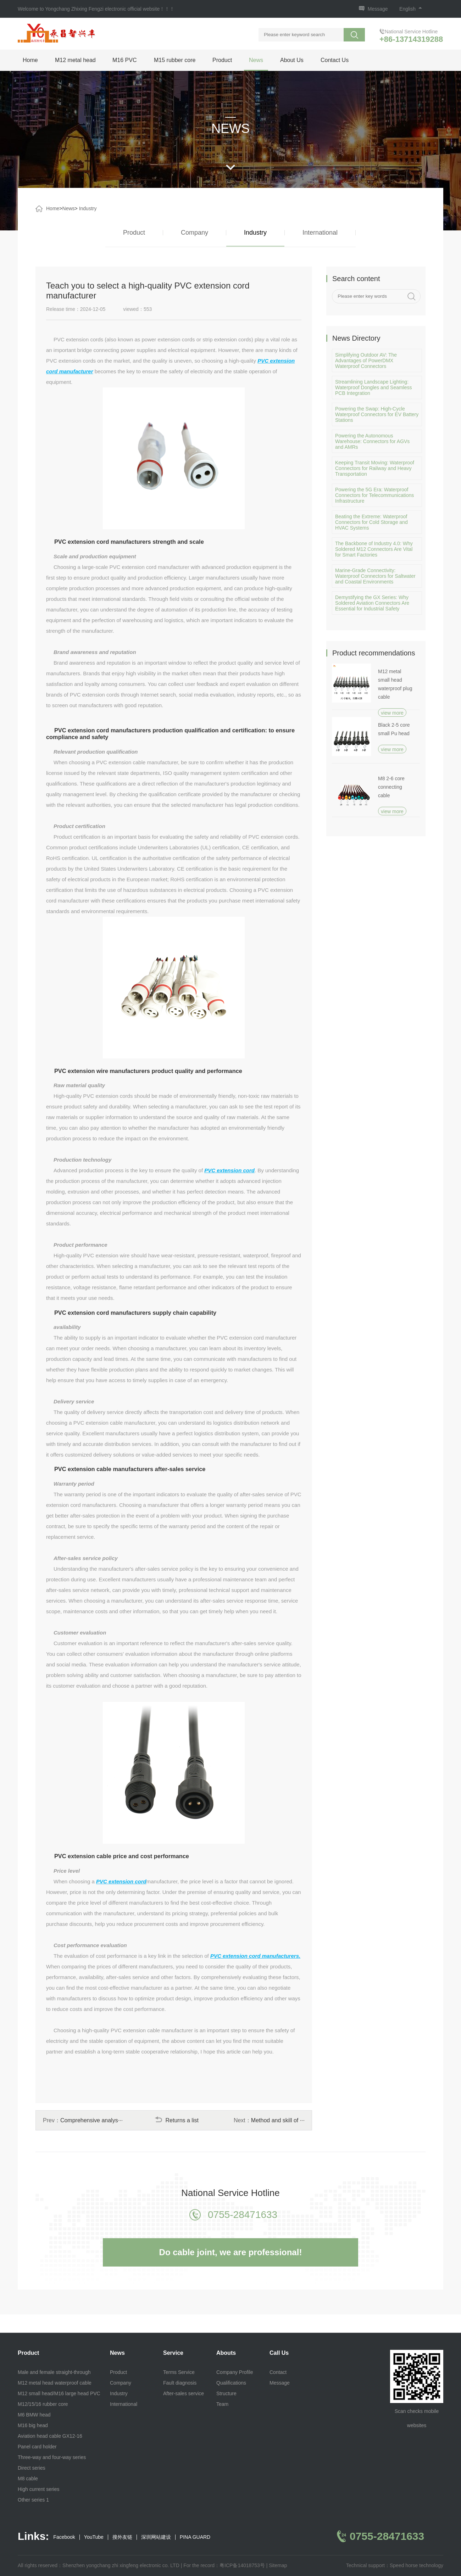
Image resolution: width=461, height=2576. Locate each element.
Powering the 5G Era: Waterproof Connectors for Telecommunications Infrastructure (374, 495)
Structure (226, 2393)
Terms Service (179, 2372)
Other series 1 (33, 2500)
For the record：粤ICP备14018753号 (224, 2565)
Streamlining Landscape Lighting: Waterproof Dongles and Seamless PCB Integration (373, 387)
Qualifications (231, 2383)
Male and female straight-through (54, 2372)
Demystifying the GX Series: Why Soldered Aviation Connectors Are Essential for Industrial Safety (372, 602)
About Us (292, 60)
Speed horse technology (416, 2565)
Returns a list (177, 2120)
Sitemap (278, 2565)
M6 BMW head (34, 2415)
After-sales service (183, 2393)
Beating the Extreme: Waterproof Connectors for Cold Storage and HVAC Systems (371, 522)
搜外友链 (122, 2537)
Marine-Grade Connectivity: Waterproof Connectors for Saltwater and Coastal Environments (375, 576)
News (256, 60)
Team (222, 2404)
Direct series (31, 2468)
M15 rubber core (174, 60)
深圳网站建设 (156, 2537)
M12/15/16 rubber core (43, 2404)
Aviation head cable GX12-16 (50, 2436)
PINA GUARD (195, 2537)
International (320, 232)
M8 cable (28, 2478)
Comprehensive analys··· (91, 2120)
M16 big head (33, 2425)
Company (194, 232)
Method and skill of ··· (278, 2120)
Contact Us (335, 60)
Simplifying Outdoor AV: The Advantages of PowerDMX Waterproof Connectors (366, 360)
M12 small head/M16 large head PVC (59, 2393)
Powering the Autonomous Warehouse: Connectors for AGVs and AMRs (372, 441)
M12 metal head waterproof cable (54, 2383)
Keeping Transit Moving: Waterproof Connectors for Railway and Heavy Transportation (374, 468)
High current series (39, 2489)
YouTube (94, 2537)
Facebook (64, 2537)
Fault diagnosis (179, 2383)
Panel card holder (37, 2446)
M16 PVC (124, 60)
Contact (278, 2372)
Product (222, 60)
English (410, 9)
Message (378, 9)
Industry (88, 208)
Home (30, 60)
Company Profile (234, 2372)
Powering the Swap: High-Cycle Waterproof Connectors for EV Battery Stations (376, 414)
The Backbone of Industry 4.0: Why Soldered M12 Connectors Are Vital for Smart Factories (374, 549)
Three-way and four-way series (52, 2457)
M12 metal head (75, 60)
